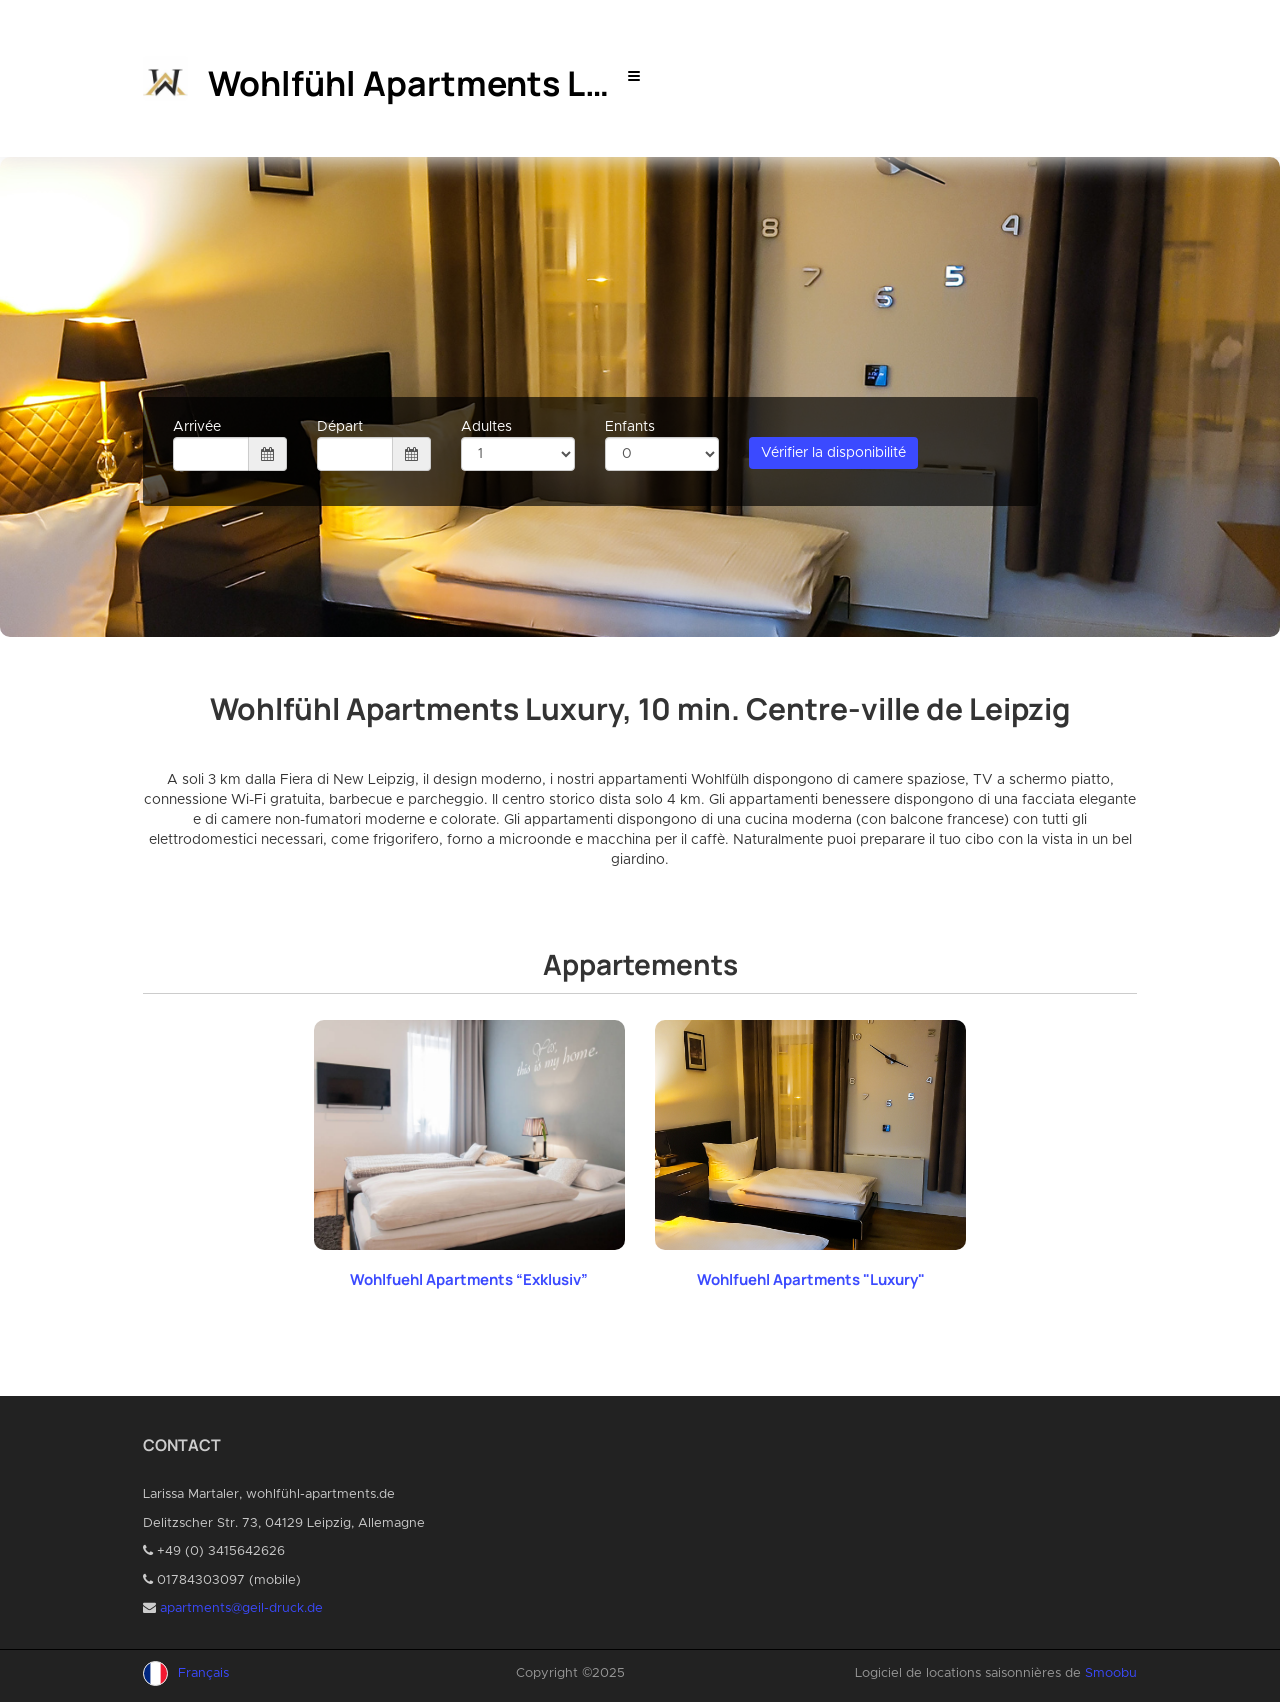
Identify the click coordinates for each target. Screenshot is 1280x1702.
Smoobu (1111, 1673)
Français (203, 1673)
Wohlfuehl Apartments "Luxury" (811, 1279)
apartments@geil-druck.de (241, 1608)
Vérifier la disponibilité (833, 453)
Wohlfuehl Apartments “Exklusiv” (469, 1279)
